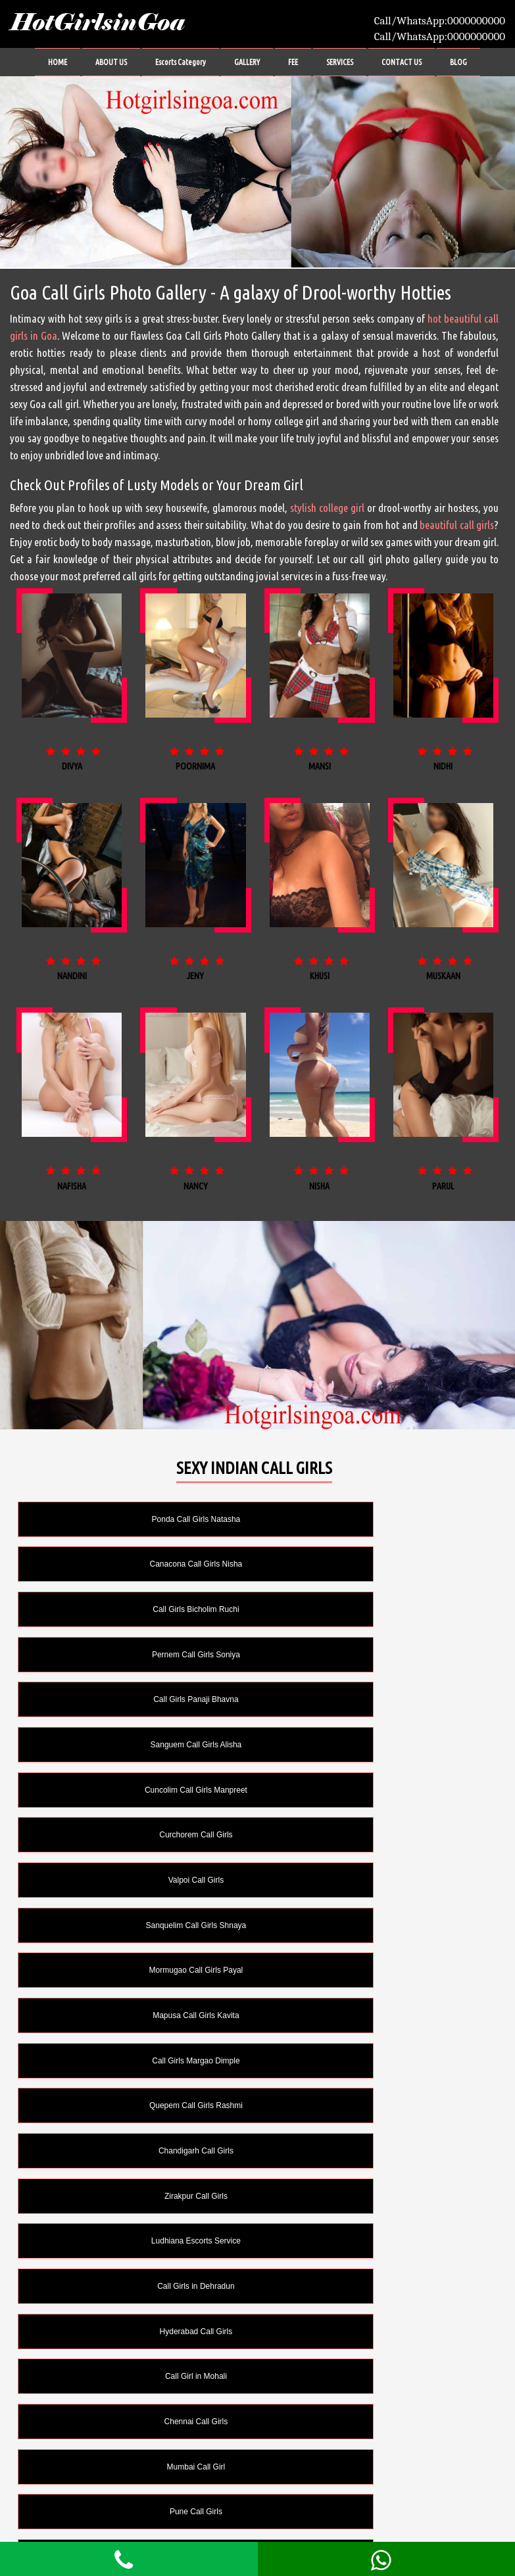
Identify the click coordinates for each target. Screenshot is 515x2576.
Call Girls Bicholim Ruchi (134, 1564)
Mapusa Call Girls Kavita (374, 1744)
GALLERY (247, 62)
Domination (134, 2240)
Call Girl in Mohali (375, 1925)
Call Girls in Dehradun (374, 1880)
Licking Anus (375, 2331)
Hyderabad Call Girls (133, 1925)
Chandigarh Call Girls (133, 1834)
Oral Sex (374, 2376)
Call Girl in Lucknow (133, 2105)
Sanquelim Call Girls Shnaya (374, 1699)
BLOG (458, 62)
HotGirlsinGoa (97, 22)
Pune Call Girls (133, 2015)
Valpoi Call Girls (133, 1699)
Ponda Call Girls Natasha (133, 1519)
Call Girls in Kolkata (133, 2060)
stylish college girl (327, 507)
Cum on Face (375, 2196)
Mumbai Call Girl (374, 1970)
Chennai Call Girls (134, 1970)
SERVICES (339, 62)
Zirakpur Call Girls (374, 1834)
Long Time (133, 2376)
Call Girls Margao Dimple (134, 1790)
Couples (133, 2150)
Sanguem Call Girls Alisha (374, 1609)
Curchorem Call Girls (374, 1654)
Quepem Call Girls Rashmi (375, 1790)
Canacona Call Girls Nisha (374, 1519)
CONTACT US (401, 62)
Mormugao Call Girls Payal (134, 1744)
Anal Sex (375, 2105)
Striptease (375, 2421)
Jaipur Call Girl (375, 2015)
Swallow (374, 2467)
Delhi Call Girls (375, 2060)
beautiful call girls (457, 524)
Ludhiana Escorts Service (133, 1880)
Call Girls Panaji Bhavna (133, 1609)
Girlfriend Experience (375, 2286)
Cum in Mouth (374, 2150)
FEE (293, 62)
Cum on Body (134, 2196)
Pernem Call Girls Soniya (375, 1564)
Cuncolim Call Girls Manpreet (133, 1654)
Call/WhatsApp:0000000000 (439, 21)
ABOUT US (111, 62)
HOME (57, 62)
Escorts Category (180, 62)
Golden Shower (134, 2331)
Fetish (374, 2240)
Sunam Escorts (133, 2467)
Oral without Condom (134, 2421)
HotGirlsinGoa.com (355, 2515)
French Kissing (134, 2286)
